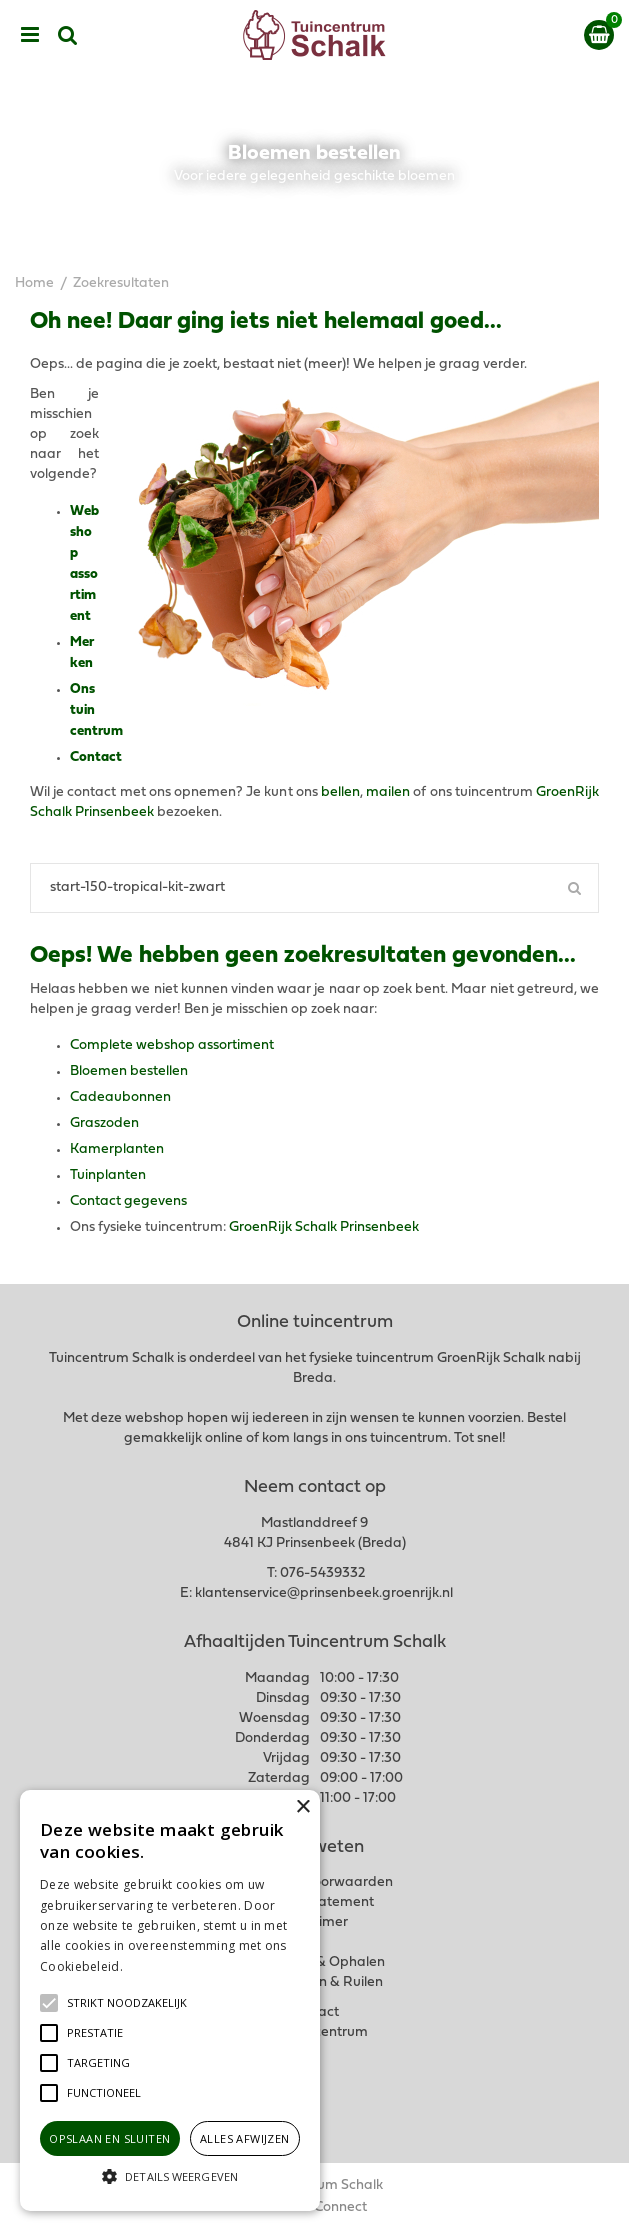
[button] (127, 2003)
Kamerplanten (117, 1149)
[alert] (170, 2000)
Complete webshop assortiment (172, 1045)
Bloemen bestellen (129, 1071)
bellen (340, 792)
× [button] (302, 1807)
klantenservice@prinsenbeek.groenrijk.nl (324, 1593)
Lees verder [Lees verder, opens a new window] (160, 1966)
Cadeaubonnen (120, 1097)
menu (30, 35)
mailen (388, 792)
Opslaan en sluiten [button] (109, 2138)
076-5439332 (322, 1573)
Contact (96, 757)
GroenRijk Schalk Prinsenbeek (324, 1227)
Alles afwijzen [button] (245, 2138)
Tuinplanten (108, 1175)
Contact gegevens (128, 1201)
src (68, 35)
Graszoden (104, 1123)
